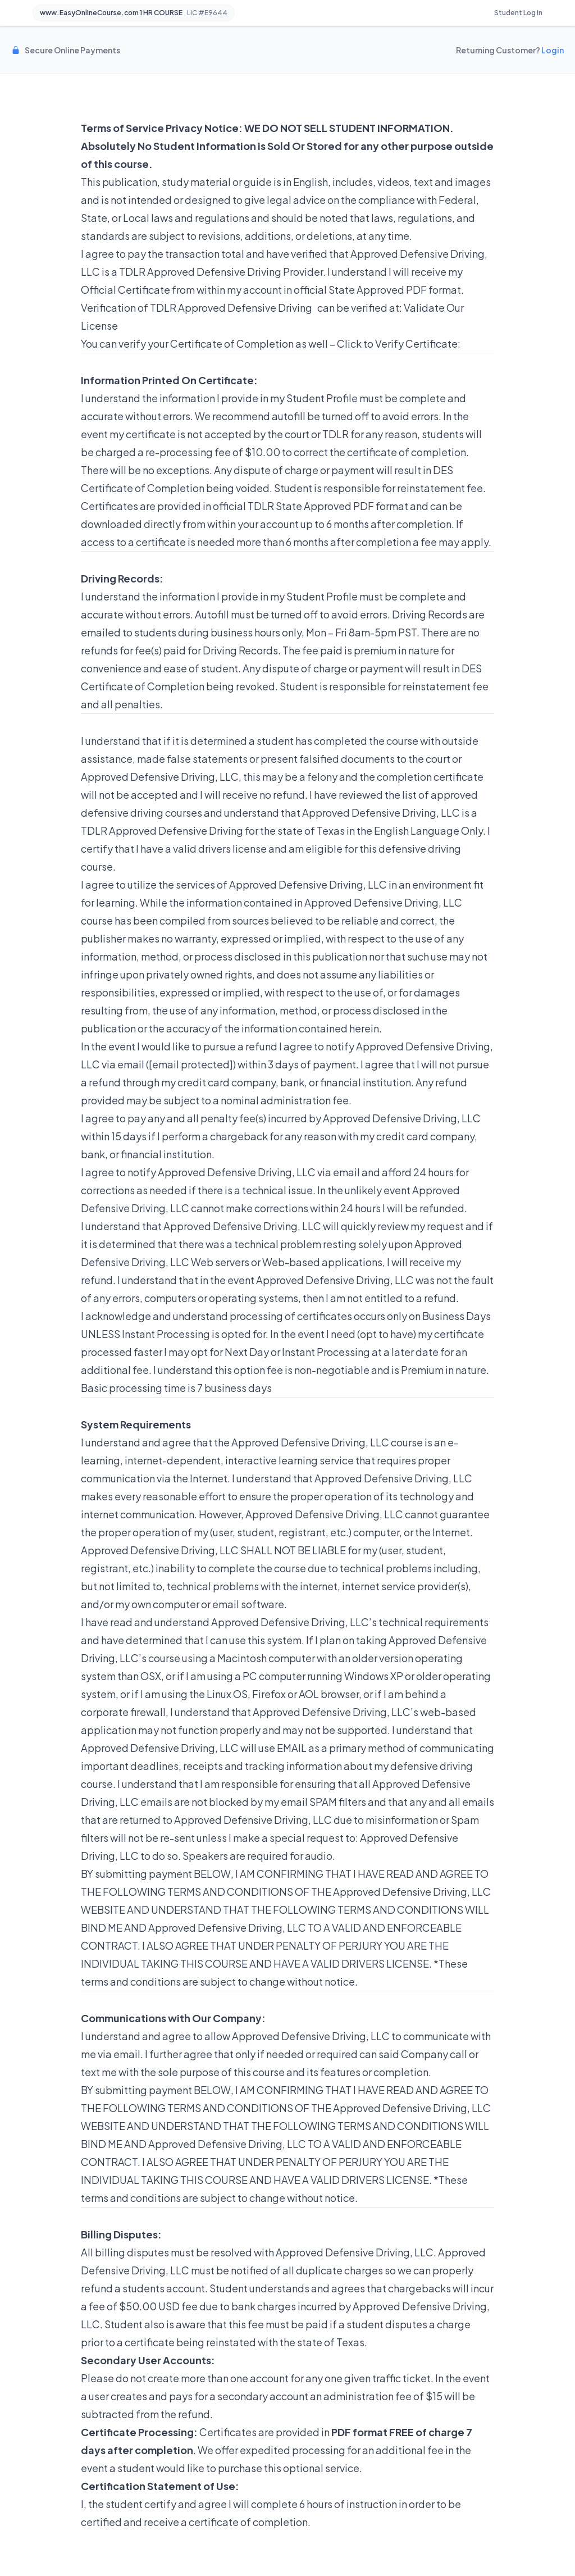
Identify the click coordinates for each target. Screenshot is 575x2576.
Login (552, 50)
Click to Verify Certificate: (398, 343)
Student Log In (518, 12)
